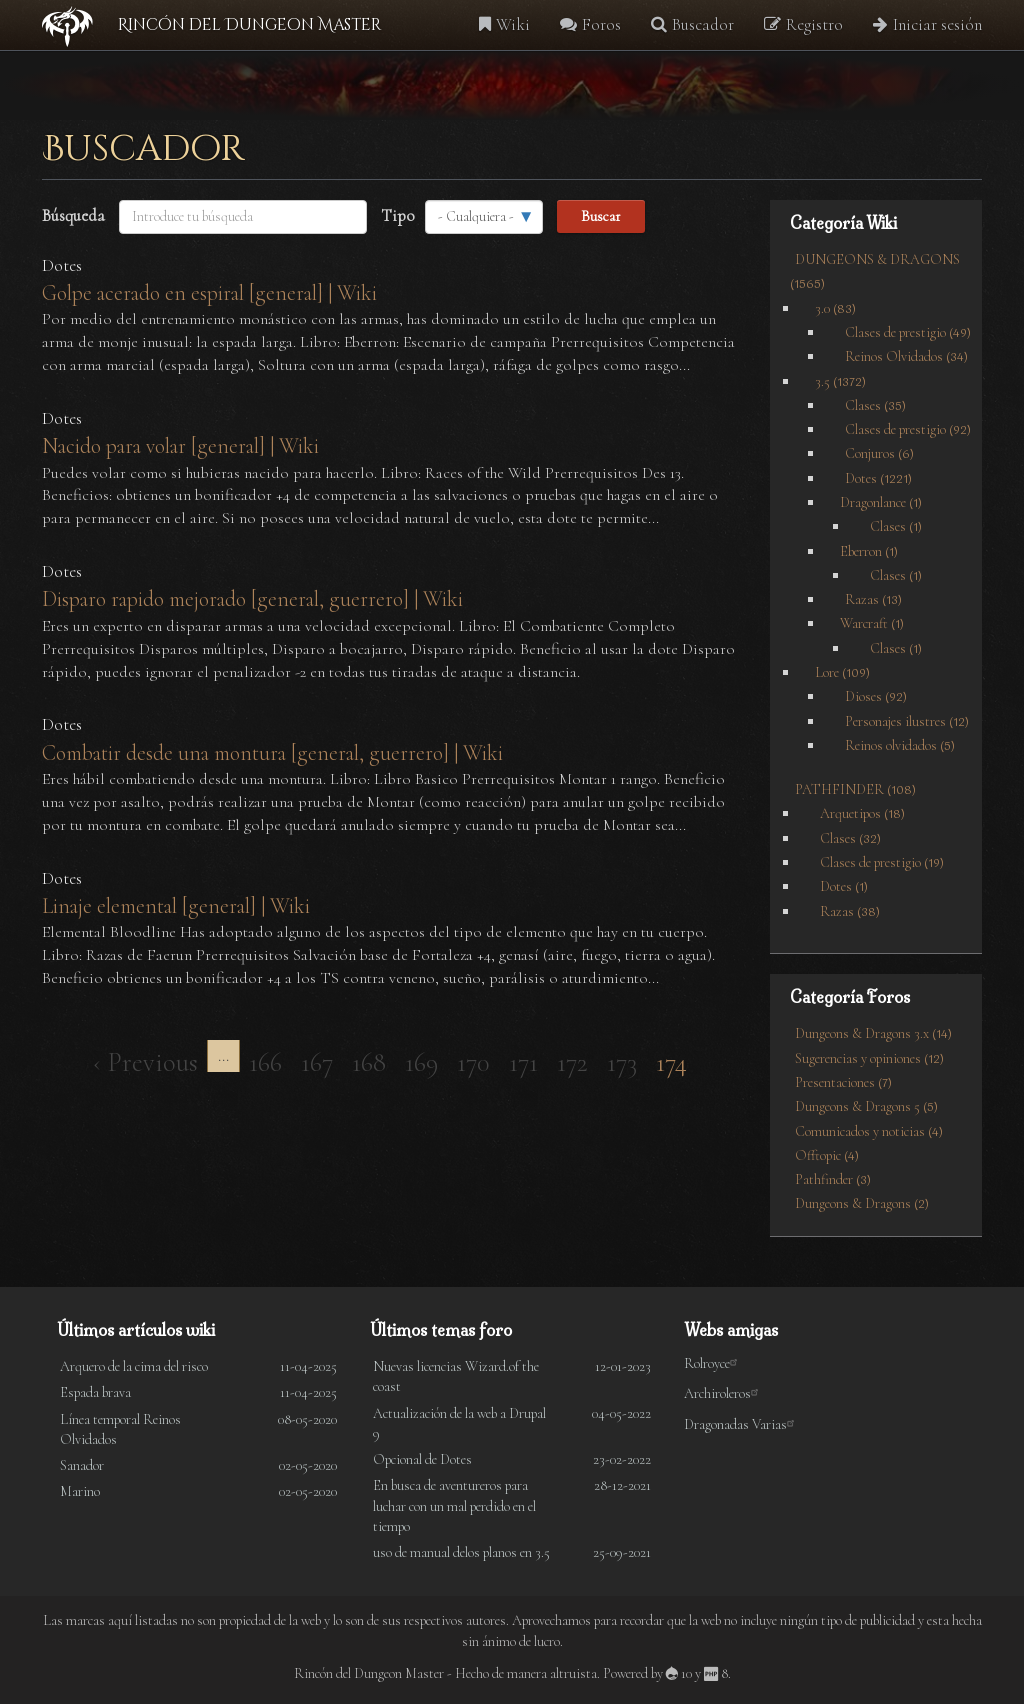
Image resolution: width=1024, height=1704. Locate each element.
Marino (80, 1491)
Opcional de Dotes (422, 1459)
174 (676, 1065)
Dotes (62, 265)
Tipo (398, 215)
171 (528, 1061)
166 (270, 1061)
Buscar (601, 216)
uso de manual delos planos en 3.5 (461, 1552)
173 (627, 1061)
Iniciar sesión (927, 24)
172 (577, 1061)
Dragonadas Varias (742, 1424)
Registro (803, 24)
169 (426, 1061)
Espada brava (95, 1392)
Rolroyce (714, 1363)
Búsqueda (73, 215)
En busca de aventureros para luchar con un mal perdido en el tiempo (454, 1505)
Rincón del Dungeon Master (249, 25)
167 (322, 1061)
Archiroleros (724, 1393)
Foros (590, 24)
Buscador (692, 24)
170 (478, 1061)
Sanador (82, 1465)
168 (374, 1061)
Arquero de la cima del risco (134, 1366)
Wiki (504, 24)
